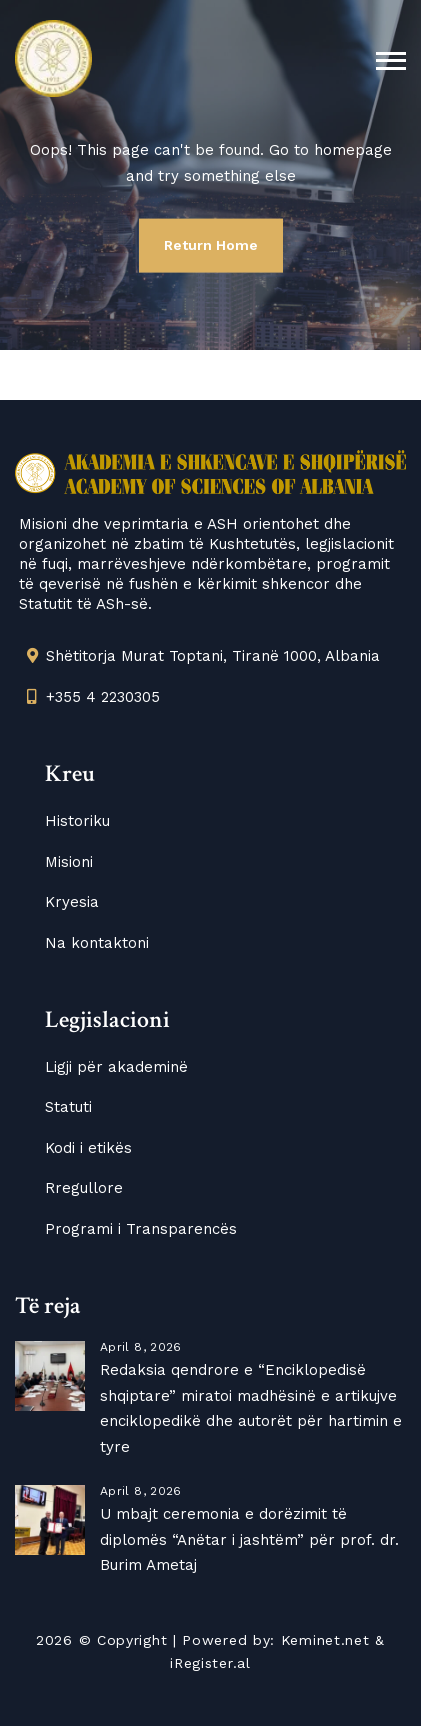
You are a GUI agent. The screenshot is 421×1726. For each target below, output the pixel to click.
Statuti (68, 1107)
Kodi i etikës (88, 1148)
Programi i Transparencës (141, 1229)
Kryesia (72, 902)
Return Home (211, 245)
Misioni (69, 862)
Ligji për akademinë (116, 1067)
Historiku (77, 821)
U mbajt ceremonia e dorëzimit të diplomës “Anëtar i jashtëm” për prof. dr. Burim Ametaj (249, 1539)
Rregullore (84, 1188)
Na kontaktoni (97, 943)
